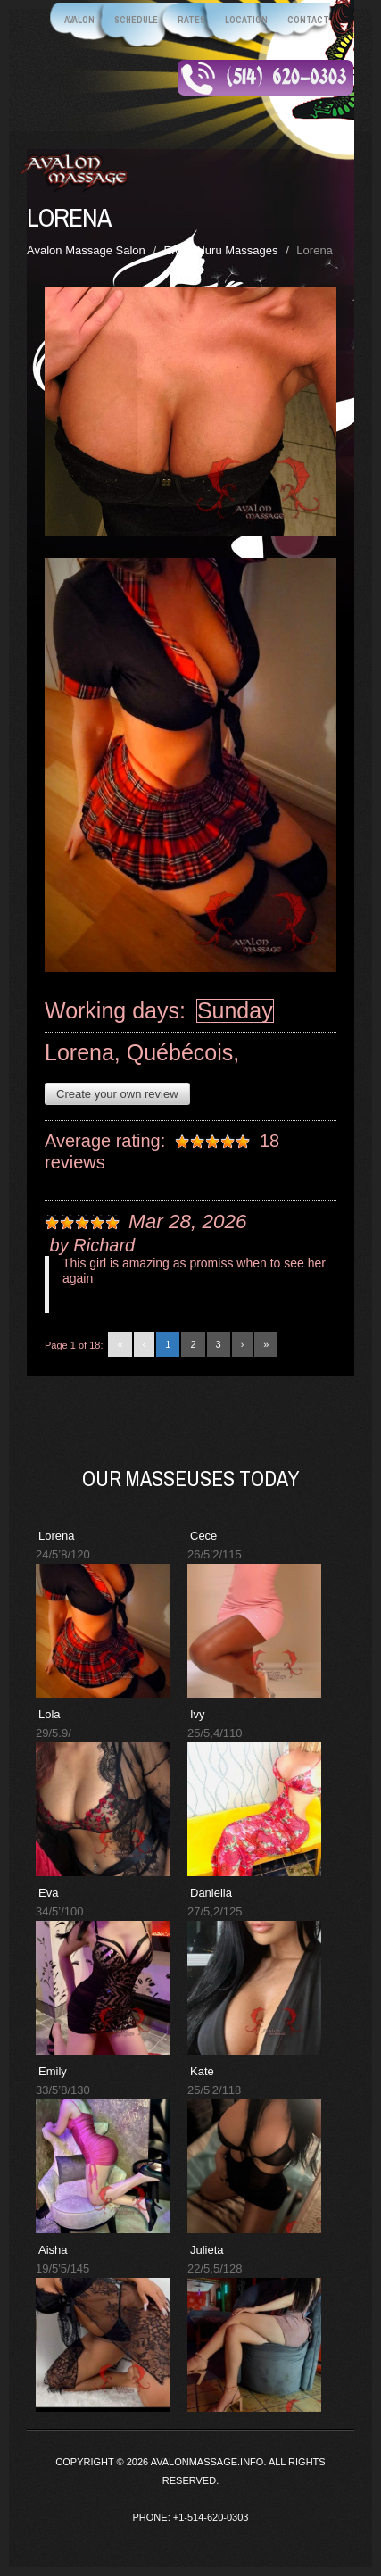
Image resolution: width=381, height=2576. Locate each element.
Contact (308, 20)
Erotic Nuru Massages (221, 250)
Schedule (136, 20)
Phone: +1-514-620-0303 (191, 2517)
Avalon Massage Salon (86, 250)
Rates (191, 20)
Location (246, 20)
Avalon (79, 20)
